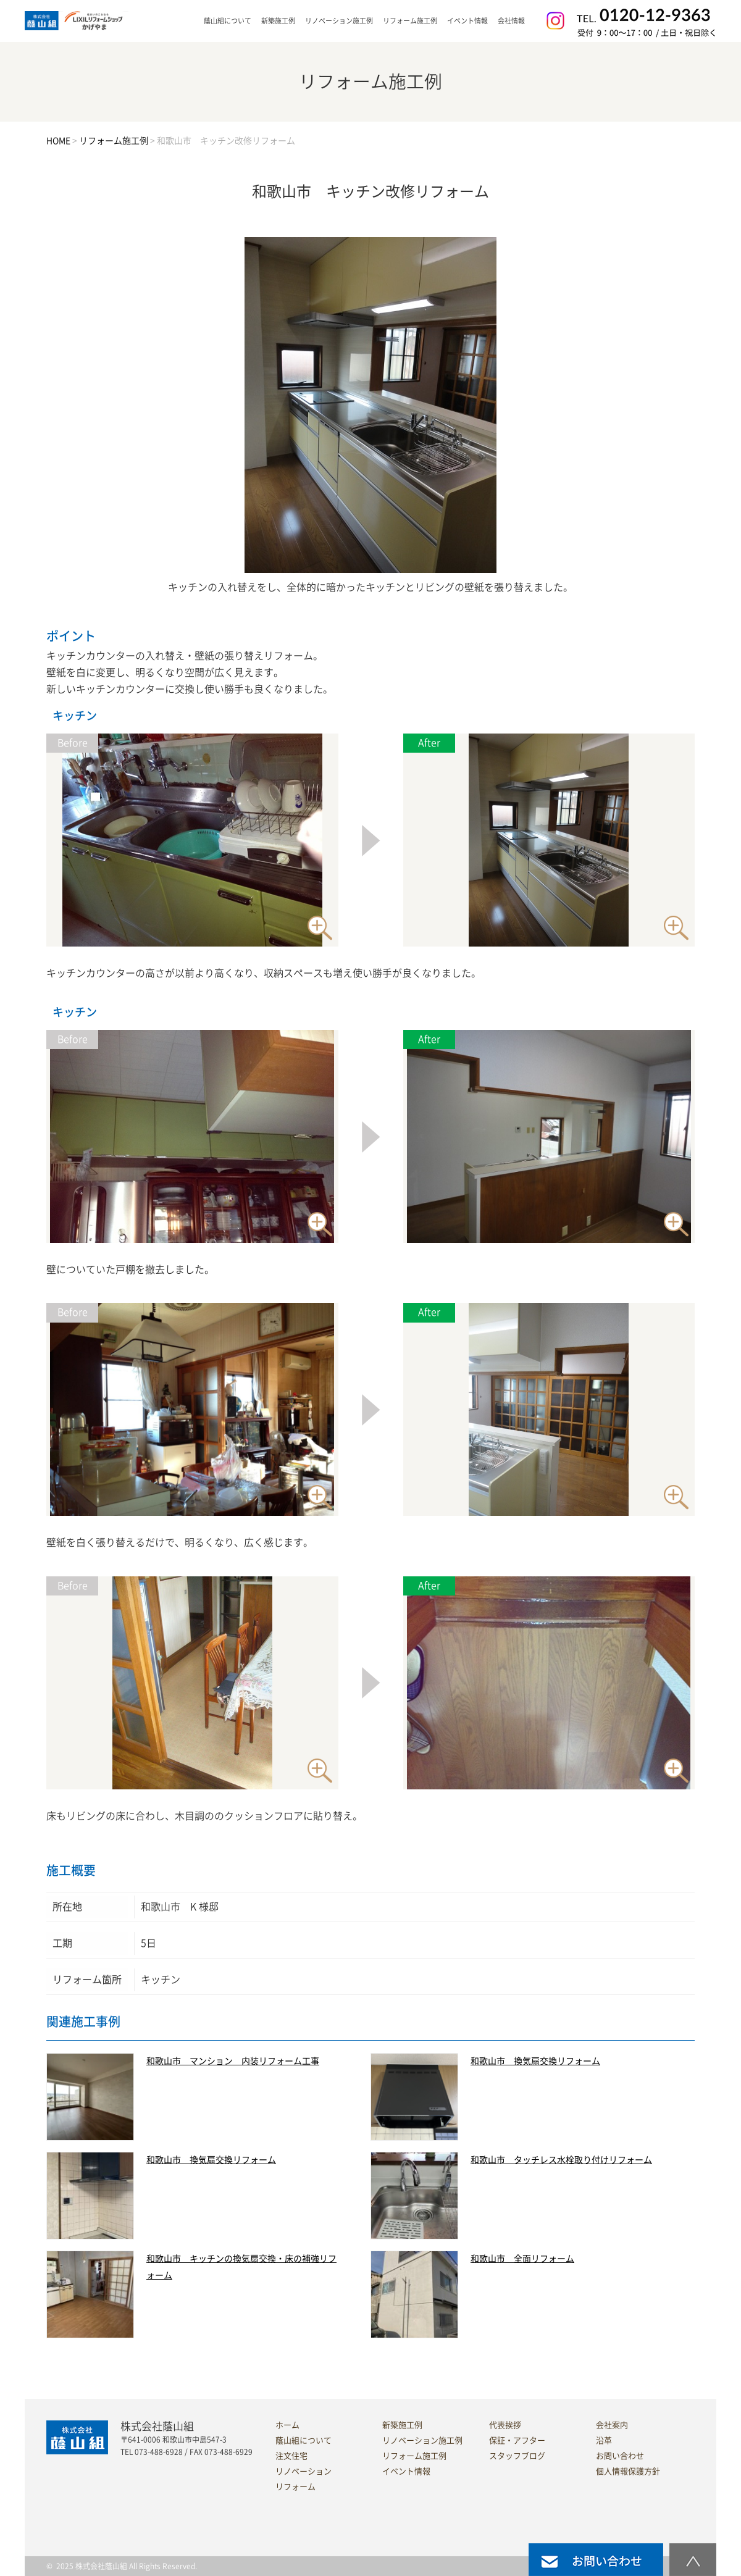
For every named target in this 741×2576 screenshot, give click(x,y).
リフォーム (295, 2487)
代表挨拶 (505, 2425)
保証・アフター (517, 2440)
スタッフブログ (517, 2456)
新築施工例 (278, 20)
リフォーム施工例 (410, 20)
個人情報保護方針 (628, 2471)
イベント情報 (467, 20)
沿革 (604, 2440)
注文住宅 (291, 2456)
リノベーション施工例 (339, 20)
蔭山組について (303, 2440)
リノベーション (303, 2471)
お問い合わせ (620, 2456)
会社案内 (612, 2425)
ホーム (287, 2425)
